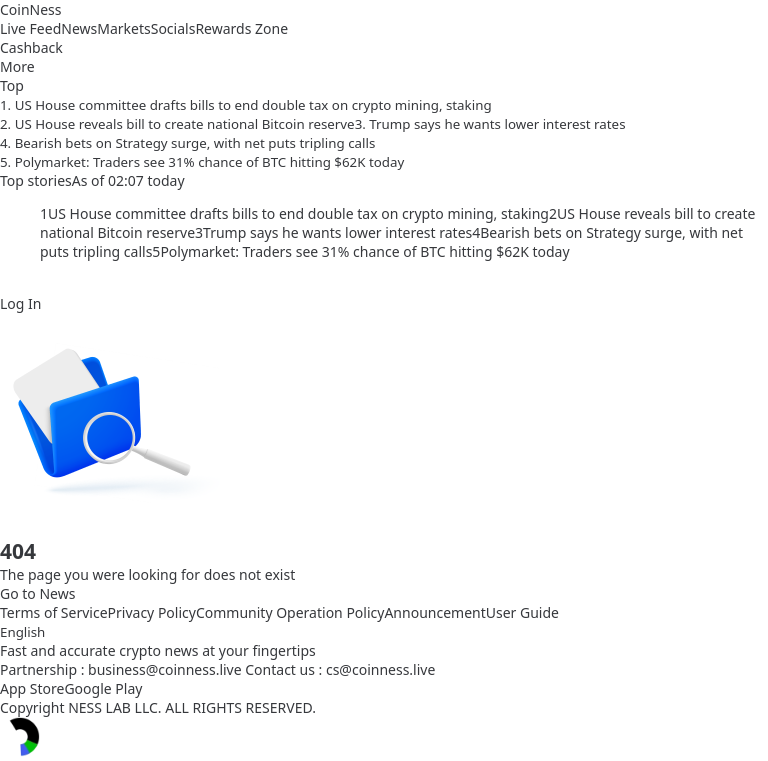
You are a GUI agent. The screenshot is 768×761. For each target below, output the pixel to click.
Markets (123, 28)
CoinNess (31, 9)
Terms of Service (54, 612)
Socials (173, 28)
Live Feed (30, 28)
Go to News (37, 593)
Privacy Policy (152, 612)
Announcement (434, 612)
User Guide (522, 612)
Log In (20, 303)
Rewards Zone (241, 28)
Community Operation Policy (290, 612)
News (79, 28)
